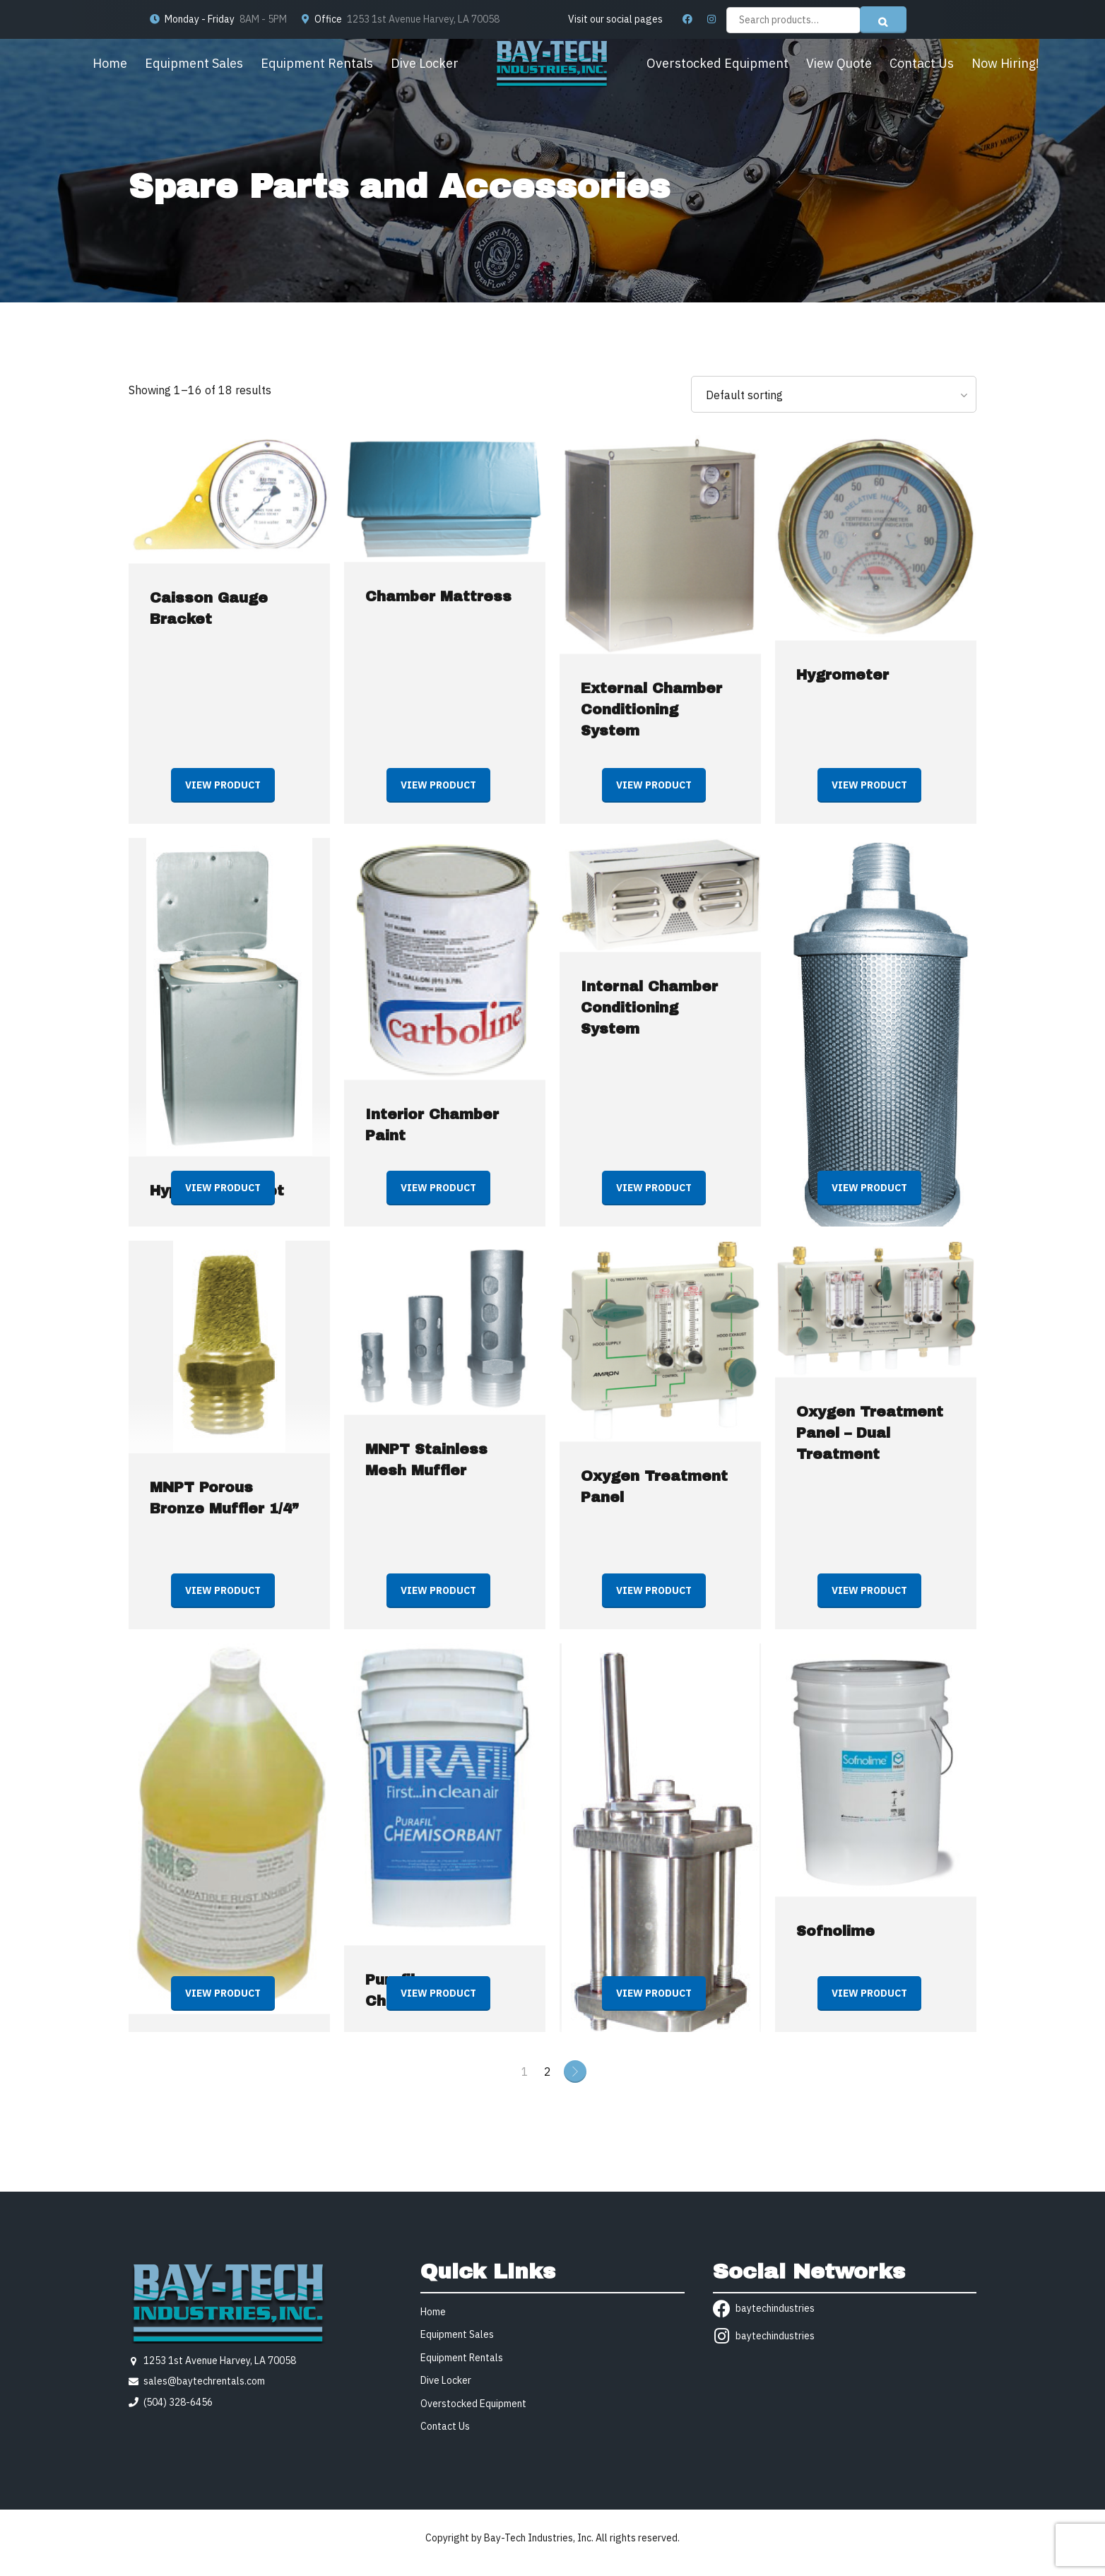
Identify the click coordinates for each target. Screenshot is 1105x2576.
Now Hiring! (1005, 63)
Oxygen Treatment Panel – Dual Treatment (869, 1433)
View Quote (839, 63)
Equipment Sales (194, 63)
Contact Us (922, 63)
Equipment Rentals (317, 63)
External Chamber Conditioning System (651, 709)
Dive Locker (425, 63)
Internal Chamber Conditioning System (649, 1007)
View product (223, 785)
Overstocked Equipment (717, 63)
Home (110, 63)
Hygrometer (842, 675)
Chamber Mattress (438, 596)
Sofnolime (835, 1931)
